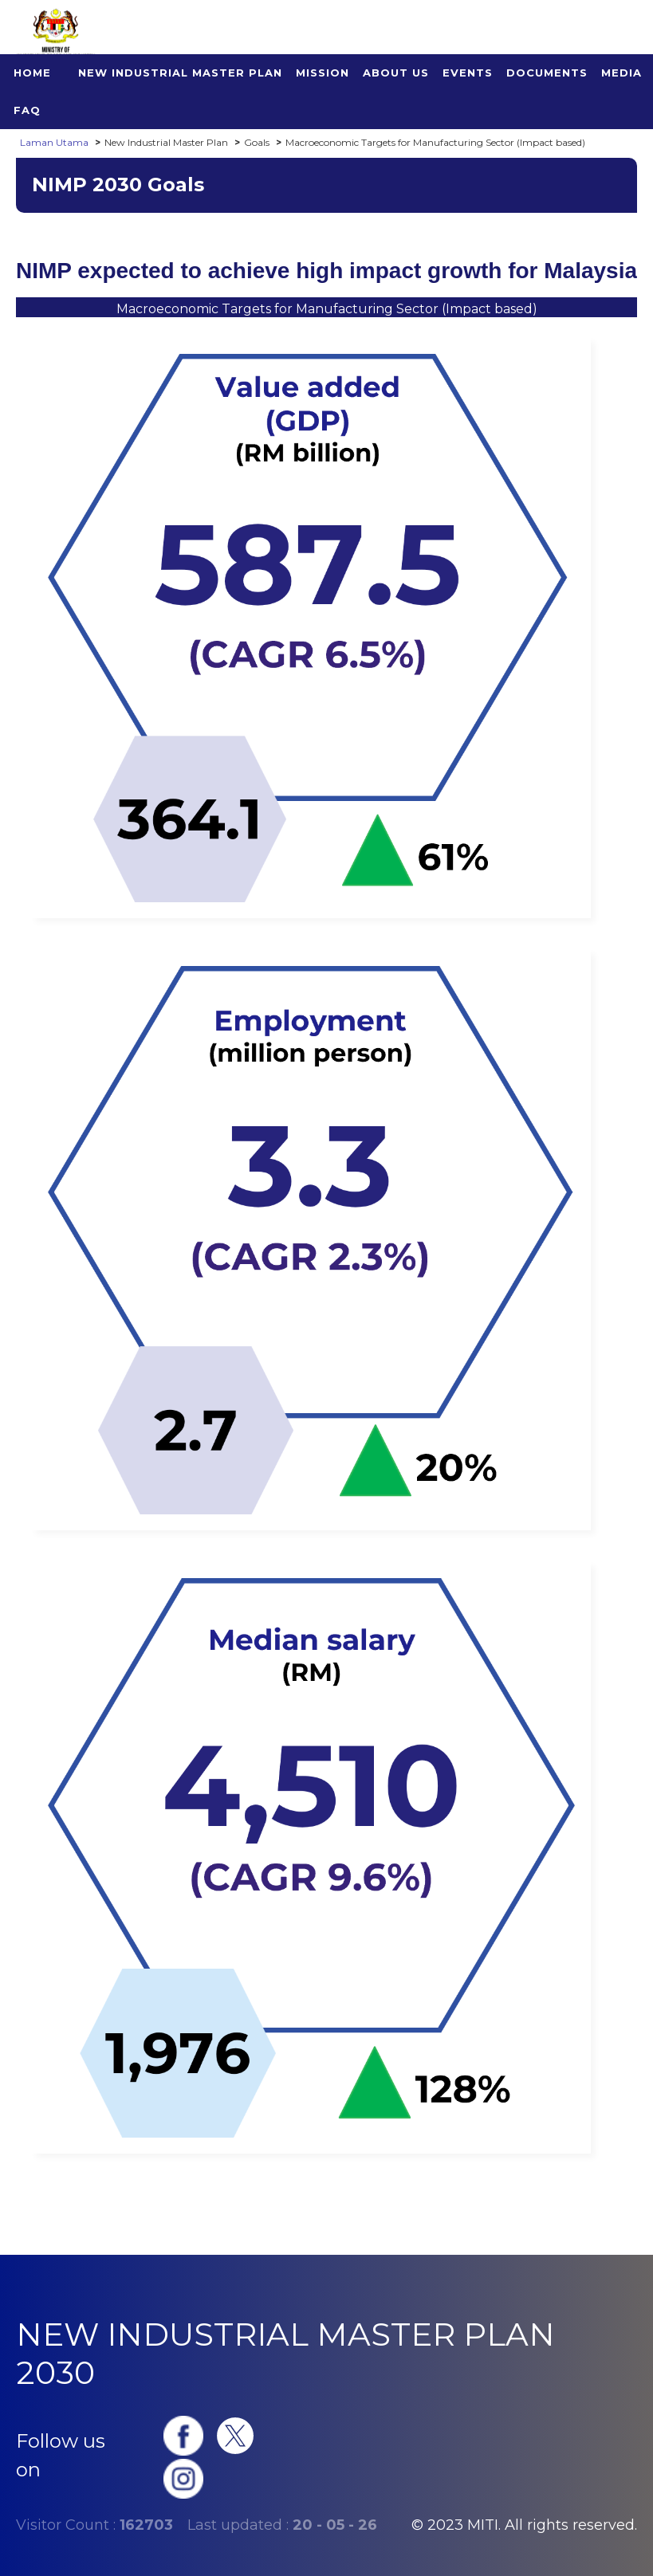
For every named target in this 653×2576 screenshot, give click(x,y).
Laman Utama (54, 142)
